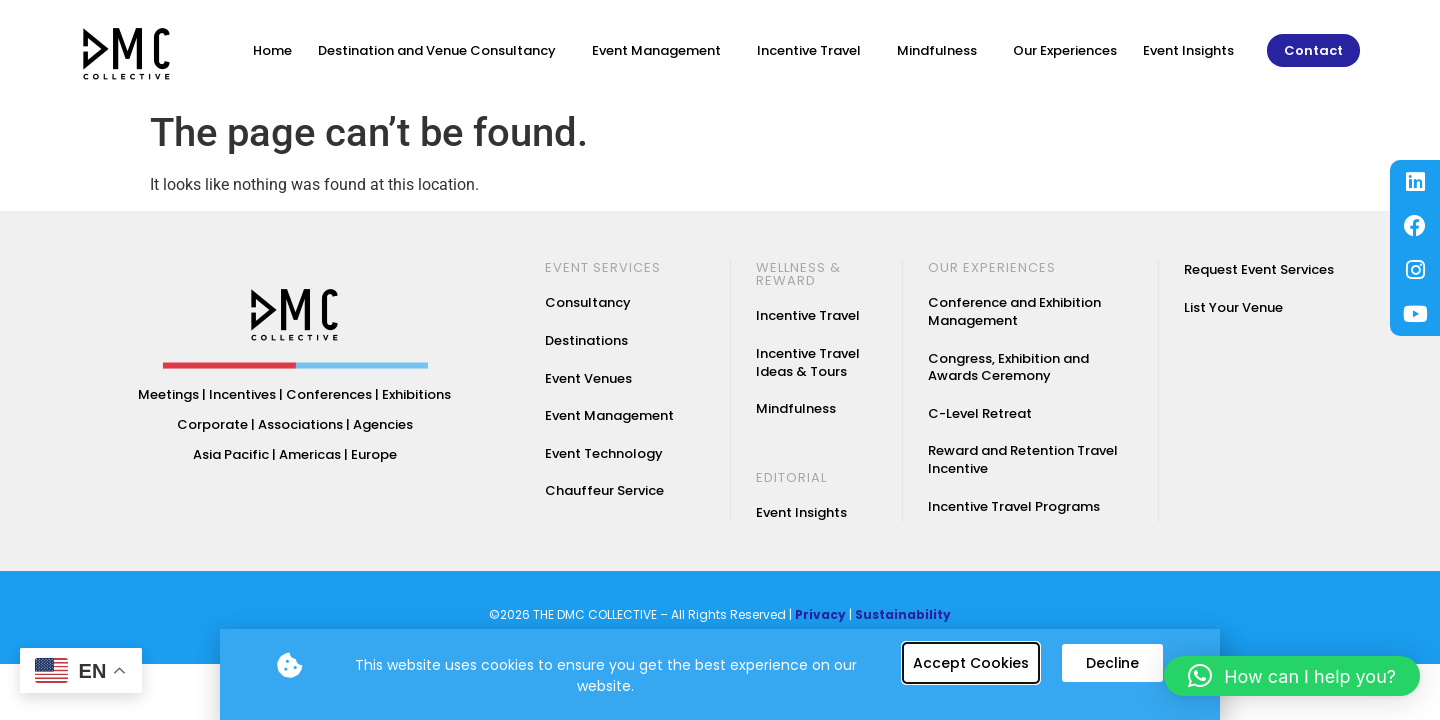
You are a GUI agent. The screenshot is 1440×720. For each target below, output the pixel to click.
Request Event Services (1259, 269)
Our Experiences (1065, 50)
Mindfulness (942, 51)
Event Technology (604, 453)
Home (272, 50)
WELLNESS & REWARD (798, 274)
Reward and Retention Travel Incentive (1023, 459)
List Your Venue (1233, 307)
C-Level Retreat (980, 413)
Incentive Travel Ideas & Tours (808, 362)
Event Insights (1188, 50)
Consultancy (588, 302)
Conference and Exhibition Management (1014, 311)
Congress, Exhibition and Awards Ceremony (1008, 367)
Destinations (586, 340)
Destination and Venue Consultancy (442, 51)
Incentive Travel (814, 51)
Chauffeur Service (604, 490)
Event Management (661, 51)
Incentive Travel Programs (1014, 506)
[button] (1292, 676)
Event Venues (588, 378)
